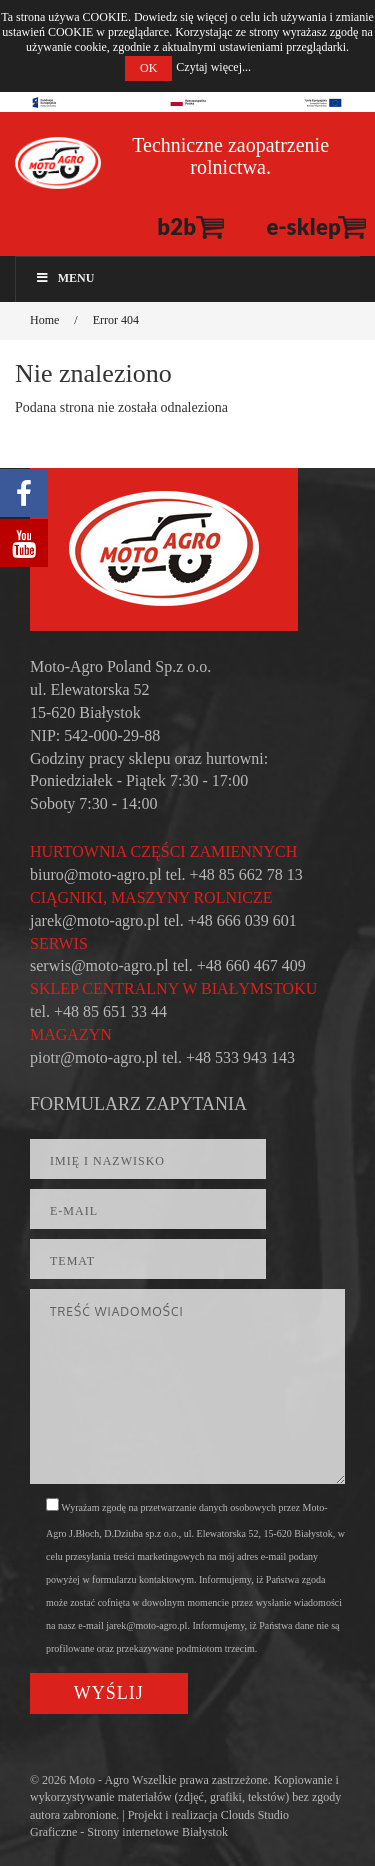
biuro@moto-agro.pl (96, 874)
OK (148, 68)
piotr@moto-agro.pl (94, 1057)
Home (44, 320)
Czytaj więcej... (213, 67)
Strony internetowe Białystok (157, 1832)
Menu (64, 278)
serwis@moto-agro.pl (99, 965)
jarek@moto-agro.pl (95, 920)
